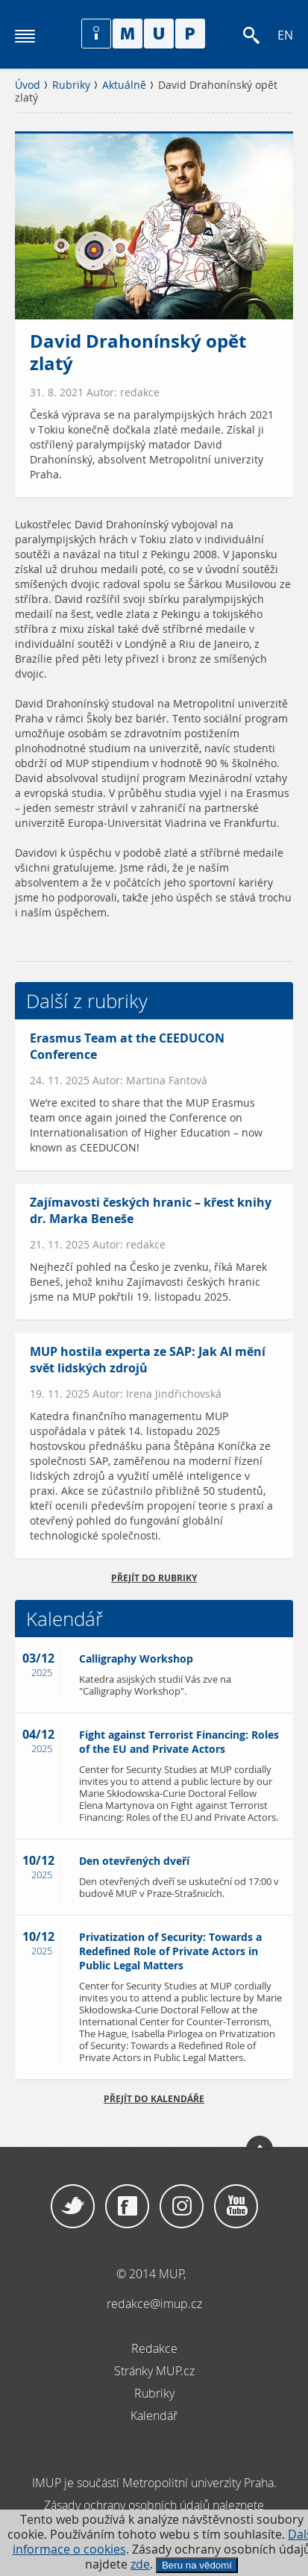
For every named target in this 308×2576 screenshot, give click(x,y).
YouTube (236, 2206)
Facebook (127, 2206)
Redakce (154, 2348)
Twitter (73, 2206)
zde (140, 2564)
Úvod (27, 85)
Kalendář (154, 2415)
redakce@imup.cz (154, 2303)
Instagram (182, 2206)
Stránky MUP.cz (154, 2371)
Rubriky (71, 85)
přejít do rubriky (154, 1578)
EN (285, 35)
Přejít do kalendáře (154, 2098)
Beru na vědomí (197, 2565)
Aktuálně (124, 85)
